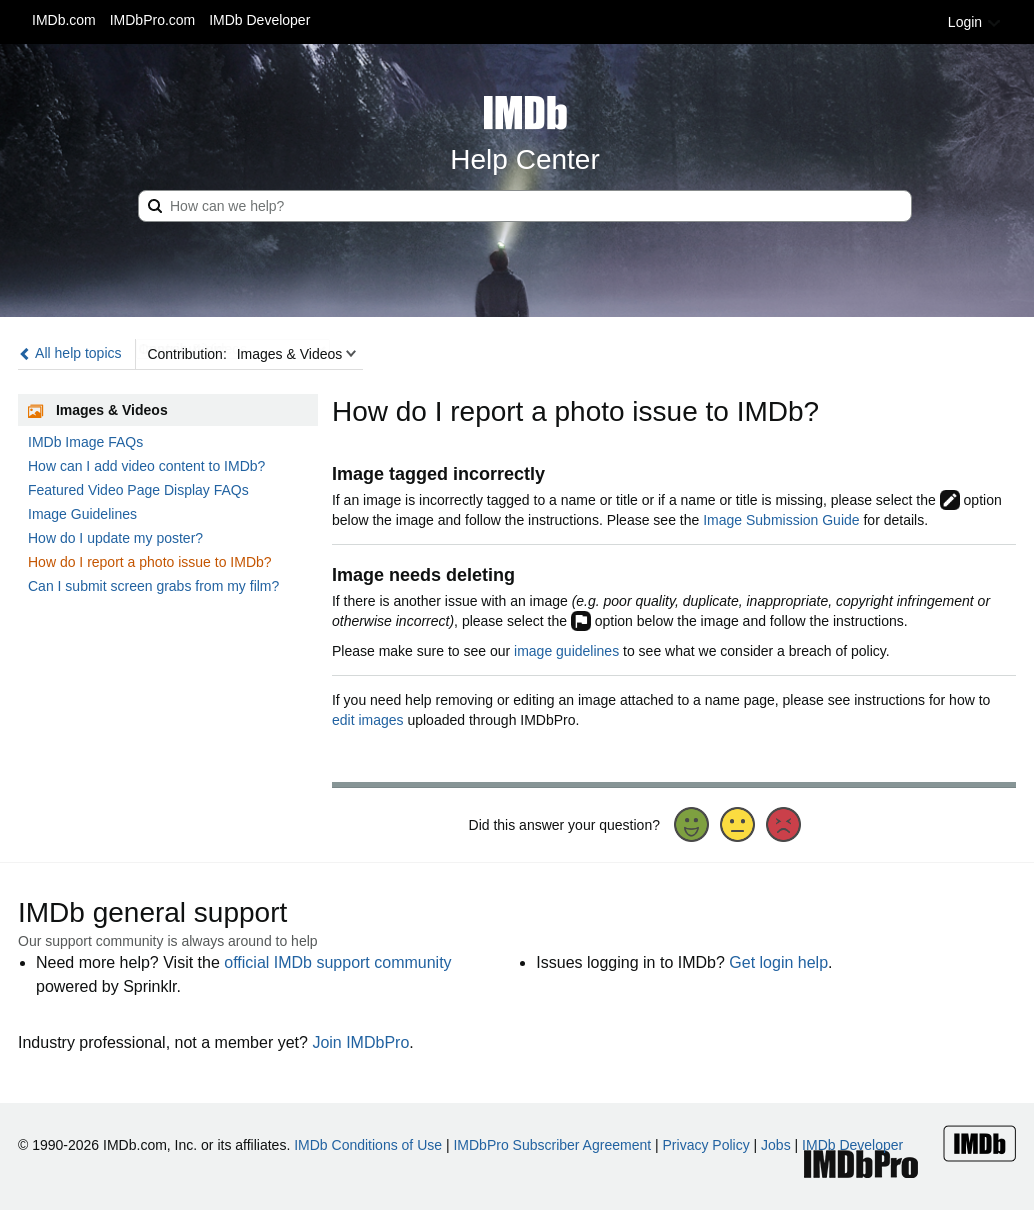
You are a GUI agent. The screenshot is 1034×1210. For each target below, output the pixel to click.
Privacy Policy (706, 1145)
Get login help (778, 962)
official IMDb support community (337, 962)
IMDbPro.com (153, 20)
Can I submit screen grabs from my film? (153, 586)
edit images (368, 720)
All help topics (70, 353)
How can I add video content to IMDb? (146, 466)
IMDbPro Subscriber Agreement (552, 1145)
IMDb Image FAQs (85, 442)
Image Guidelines (82, 514)
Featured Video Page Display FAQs (138, 490)
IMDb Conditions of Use (368, 1145)
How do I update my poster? (115, 538)
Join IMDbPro (360, 1042)
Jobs (776, 1145)
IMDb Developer (259, 20)
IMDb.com (64, 20)
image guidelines (566, 651)
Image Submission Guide (781, 520)
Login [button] (975, 22)
